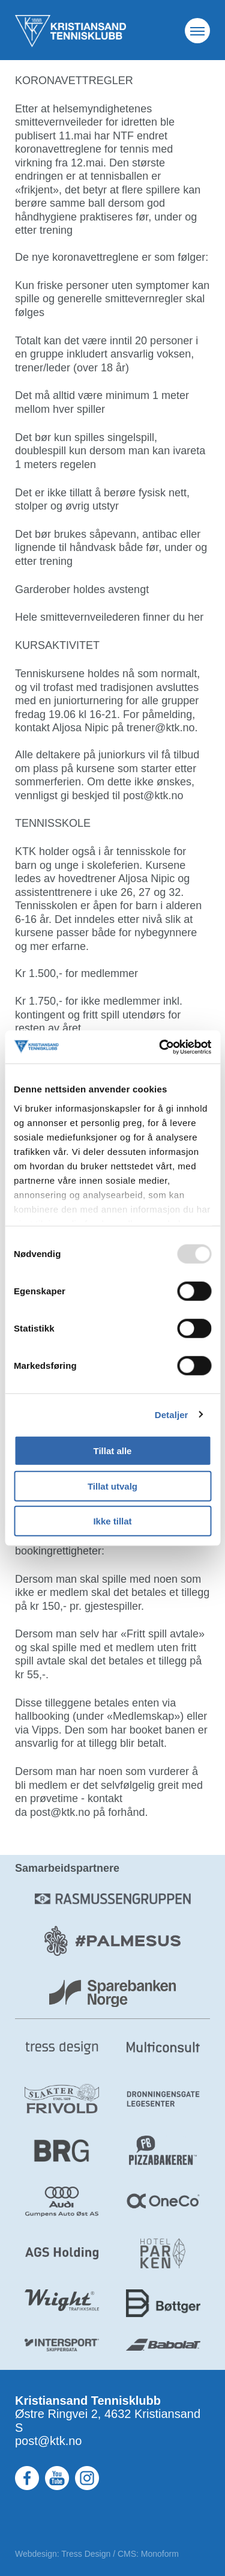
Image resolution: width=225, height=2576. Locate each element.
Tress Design (85, 2554)
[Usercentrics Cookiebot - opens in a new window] (160, 1047)
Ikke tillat (112, 1521)
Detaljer (171, 1414)
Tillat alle (113, 1451)
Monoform (160, 2554)
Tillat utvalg (112, 1486)
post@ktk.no (48, 2440)
